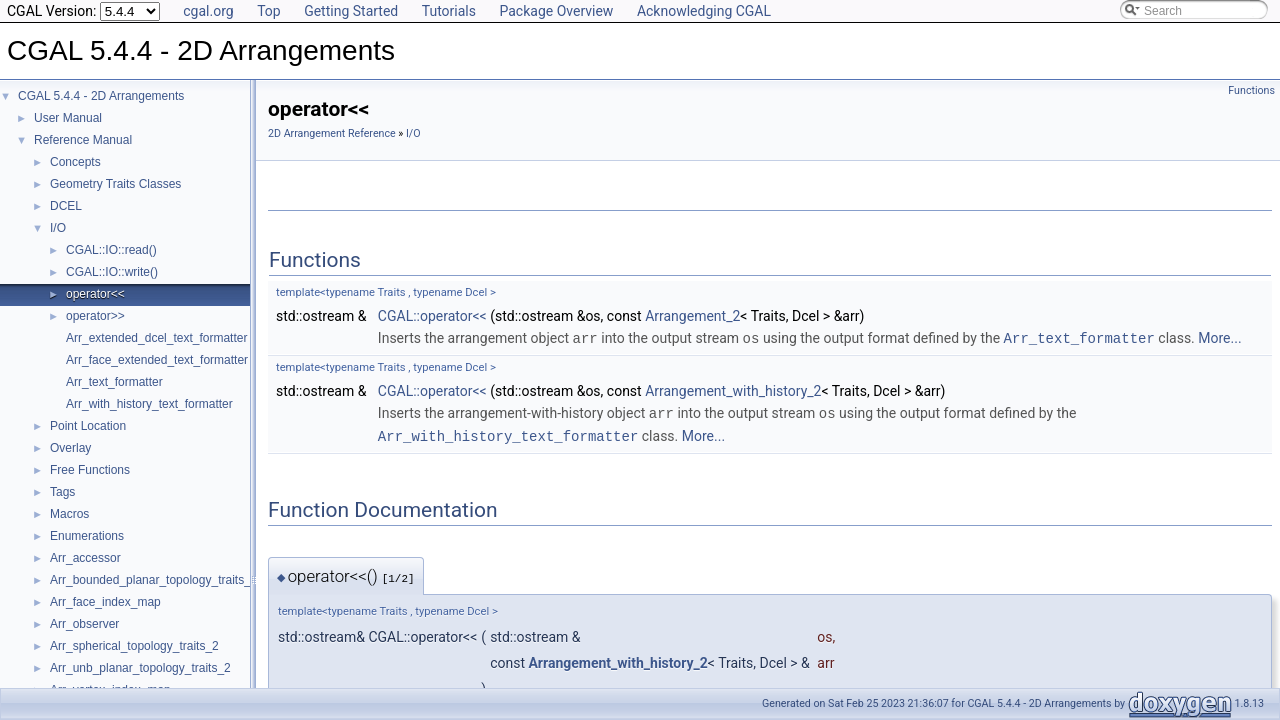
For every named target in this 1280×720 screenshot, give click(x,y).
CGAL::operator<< (432, 316)
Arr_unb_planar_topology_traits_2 (140, 668)
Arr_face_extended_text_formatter (157, 360)
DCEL (66, 206)
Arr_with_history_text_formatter (149, 404)
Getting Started (351, 11)
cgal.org (208, 11)
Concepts (75, 162)
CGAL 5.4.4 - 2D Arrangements (101, 96)
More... (1219, 338)
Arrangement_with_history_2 (733, 390)
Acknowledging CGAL (704, 11)
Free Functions (90, 470)
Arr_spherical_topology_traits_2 (134, 646)
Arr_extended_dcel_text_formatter (156, 338)
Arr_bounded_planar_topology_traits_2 (154, 580)
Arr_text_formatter (114, 382)
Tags (62, 492)
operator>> (95, 316)
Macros (69, 514)
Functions (1251, 90)
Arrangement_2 (692, 316)
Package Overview (556, 11)
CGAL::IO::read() (111, 250)
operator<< (95, 294)
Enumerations (87, 536)
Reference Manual (83, 140)
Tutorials (449, 11)
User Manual (68, 118)
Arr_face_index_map (105, 602)
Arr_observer (84, 624)
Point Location (88, 426)
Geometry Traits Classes (115, 184)
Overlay (70, 448)
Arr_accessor (85, 558)
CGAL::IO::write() (112, 272)
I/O (58, 228)
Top (269, 11)
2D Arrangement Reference (332, 133)
